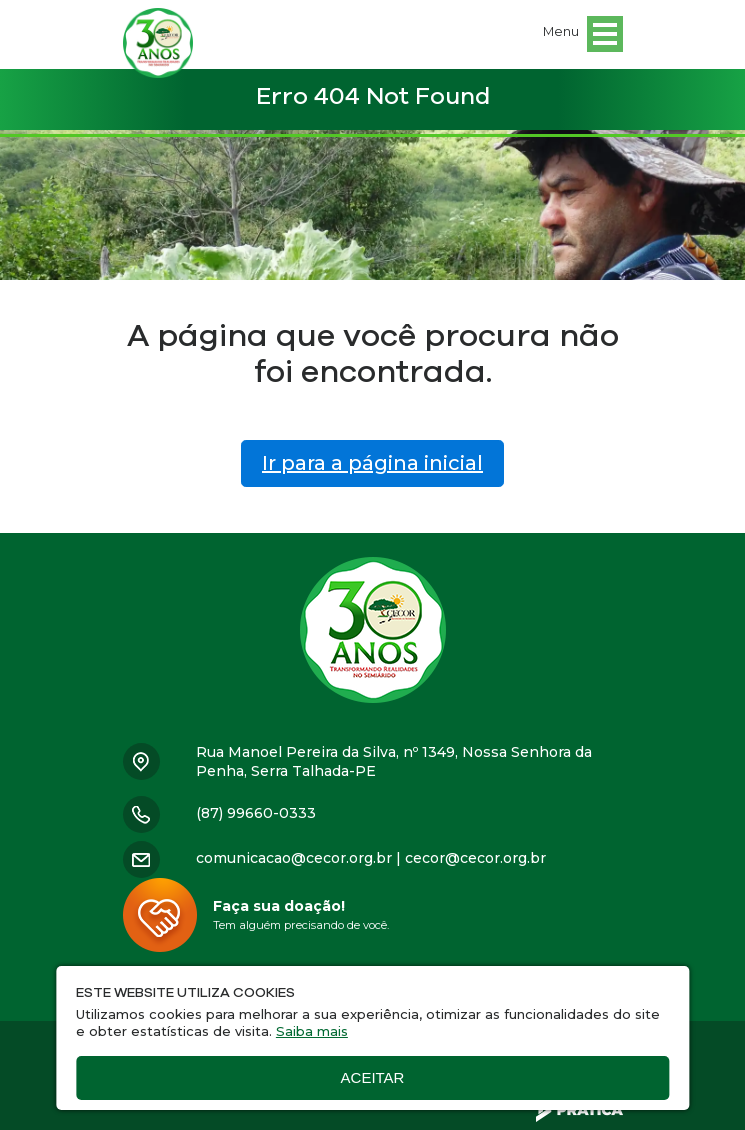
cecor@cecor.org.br (475, 858)
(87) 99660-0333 (256, 813)
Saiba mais (312, 1031)
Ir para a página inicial (372, 463)
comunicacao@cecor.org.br (294, 858)
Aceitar (373, 1077)
